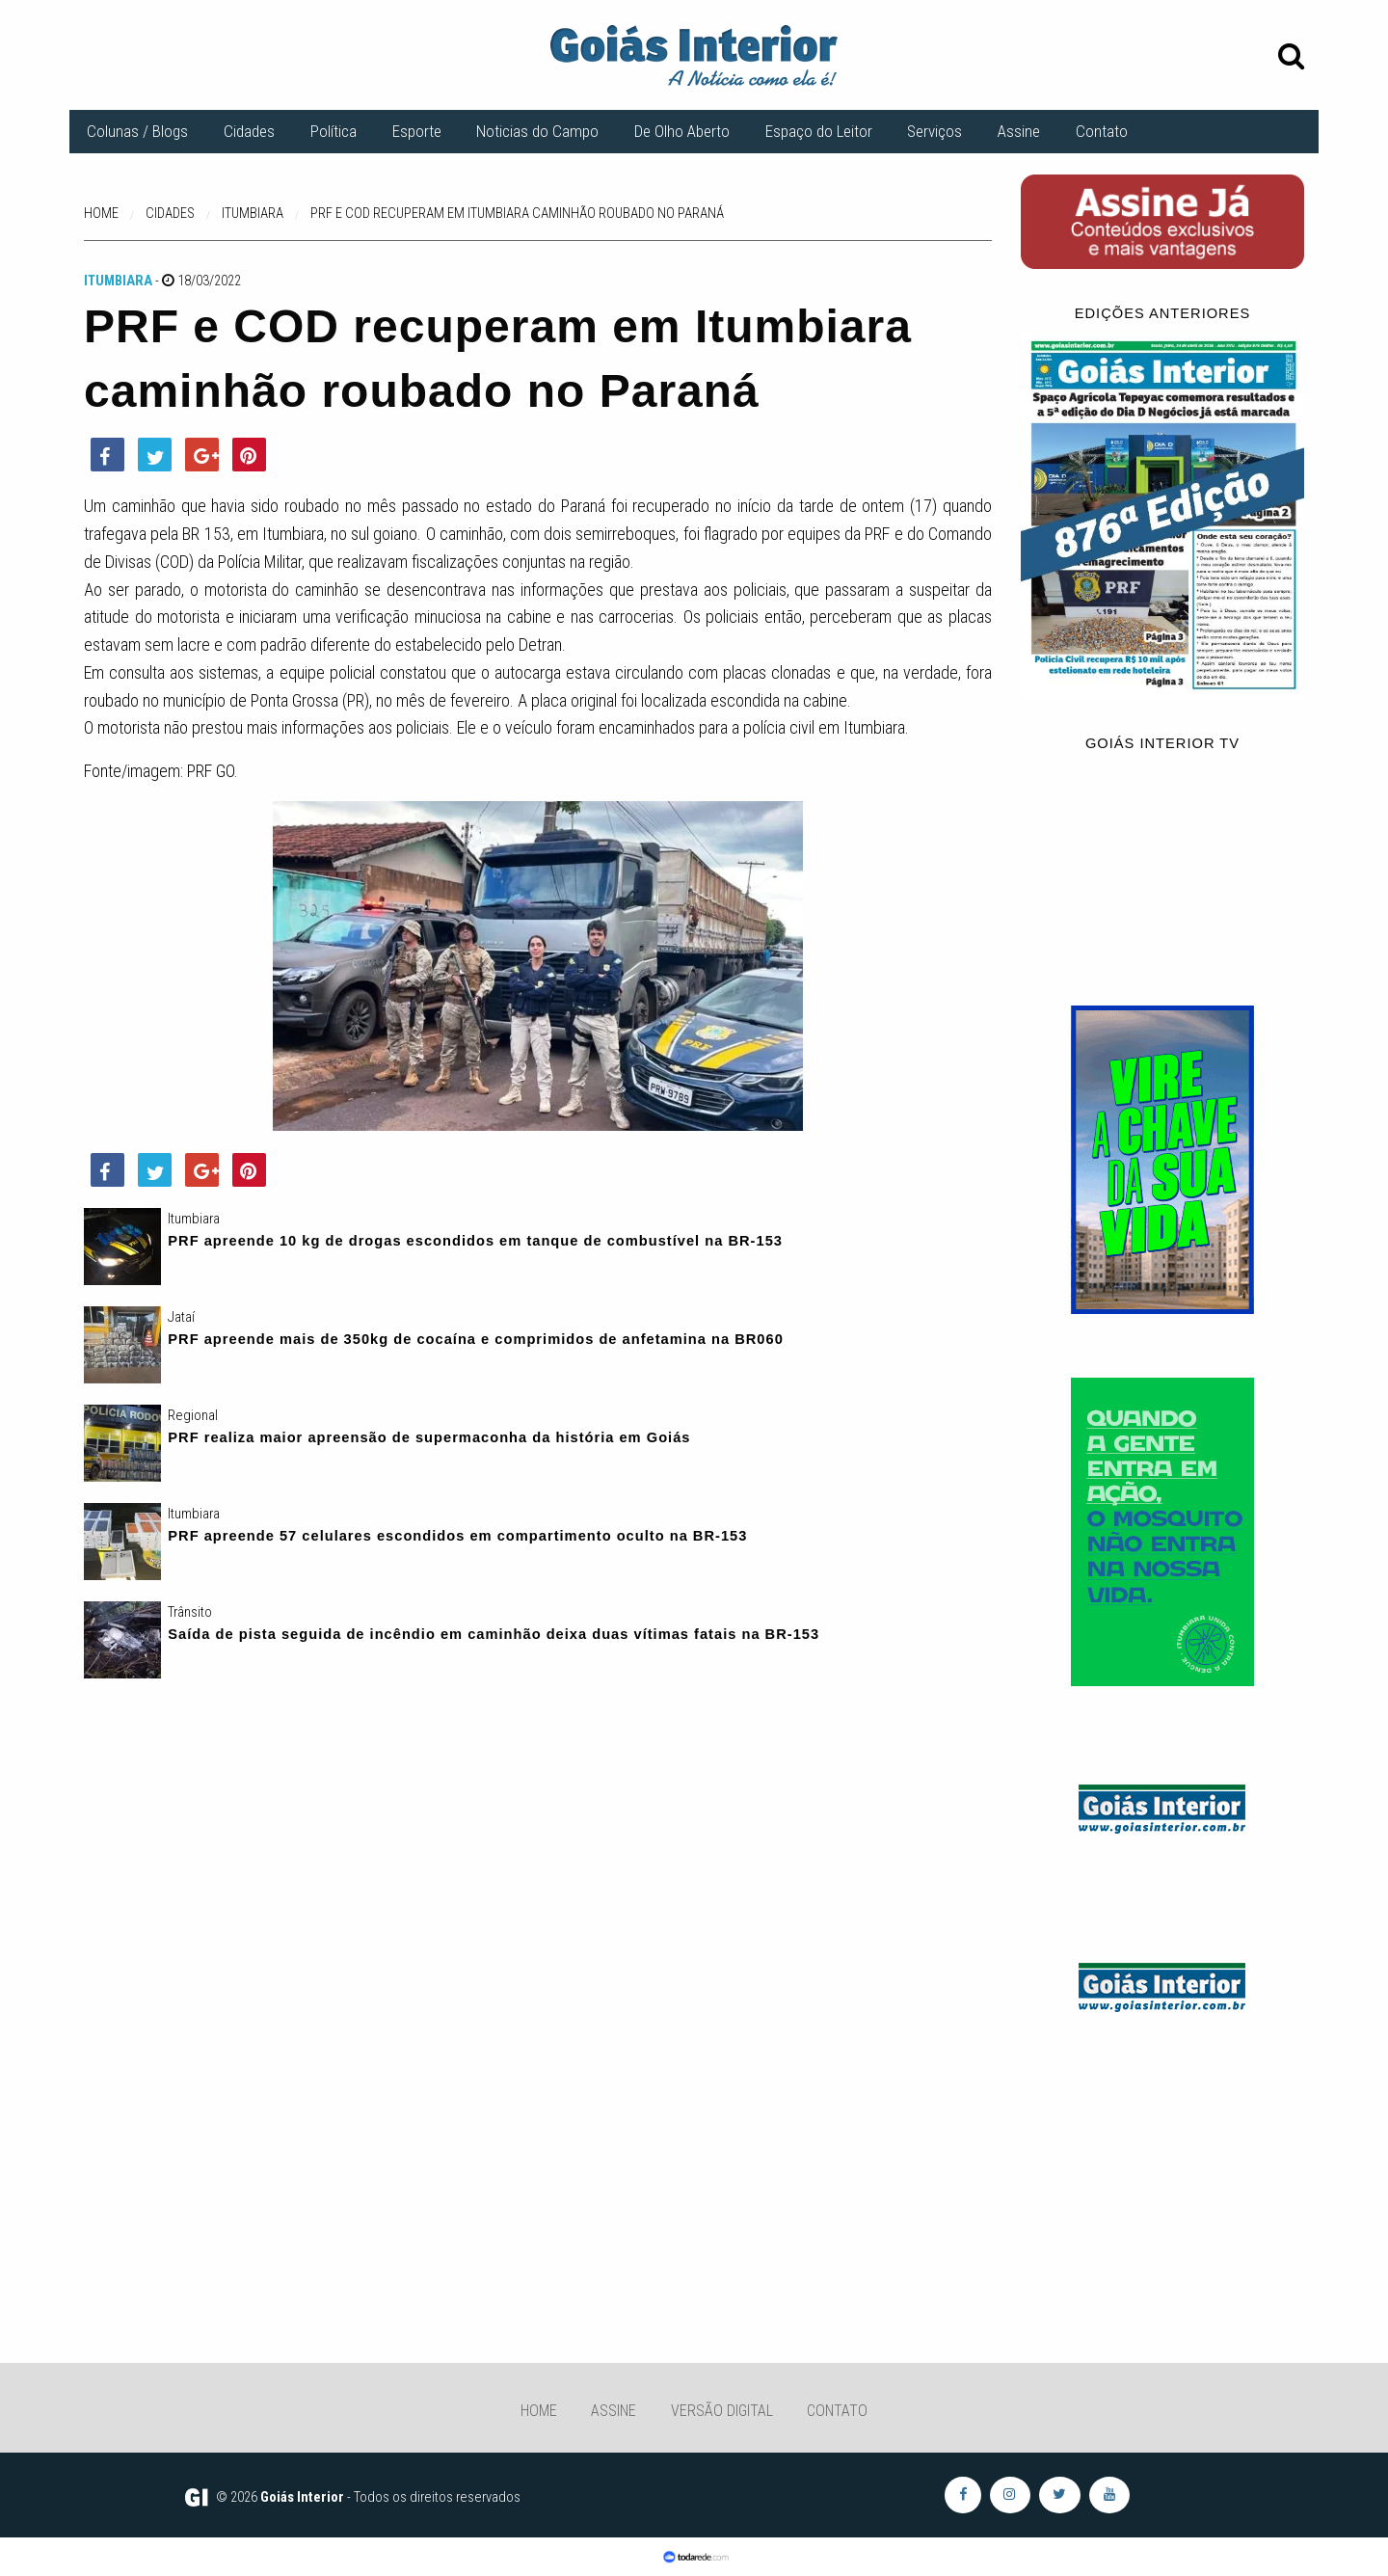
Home (538, 2411)
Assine (1019, 131)
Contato (1102, 131)
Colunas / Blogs (137, 131)
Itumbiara (118, 280)
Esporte (416, 131)
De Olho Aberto (682, 131)
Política (333, 131)
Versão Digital (722, 2411)
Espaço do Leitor (818, 131)
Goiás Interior (302, 2497)
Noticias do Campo (537, 131)
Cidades (249, 131)
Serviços (934, 131)
